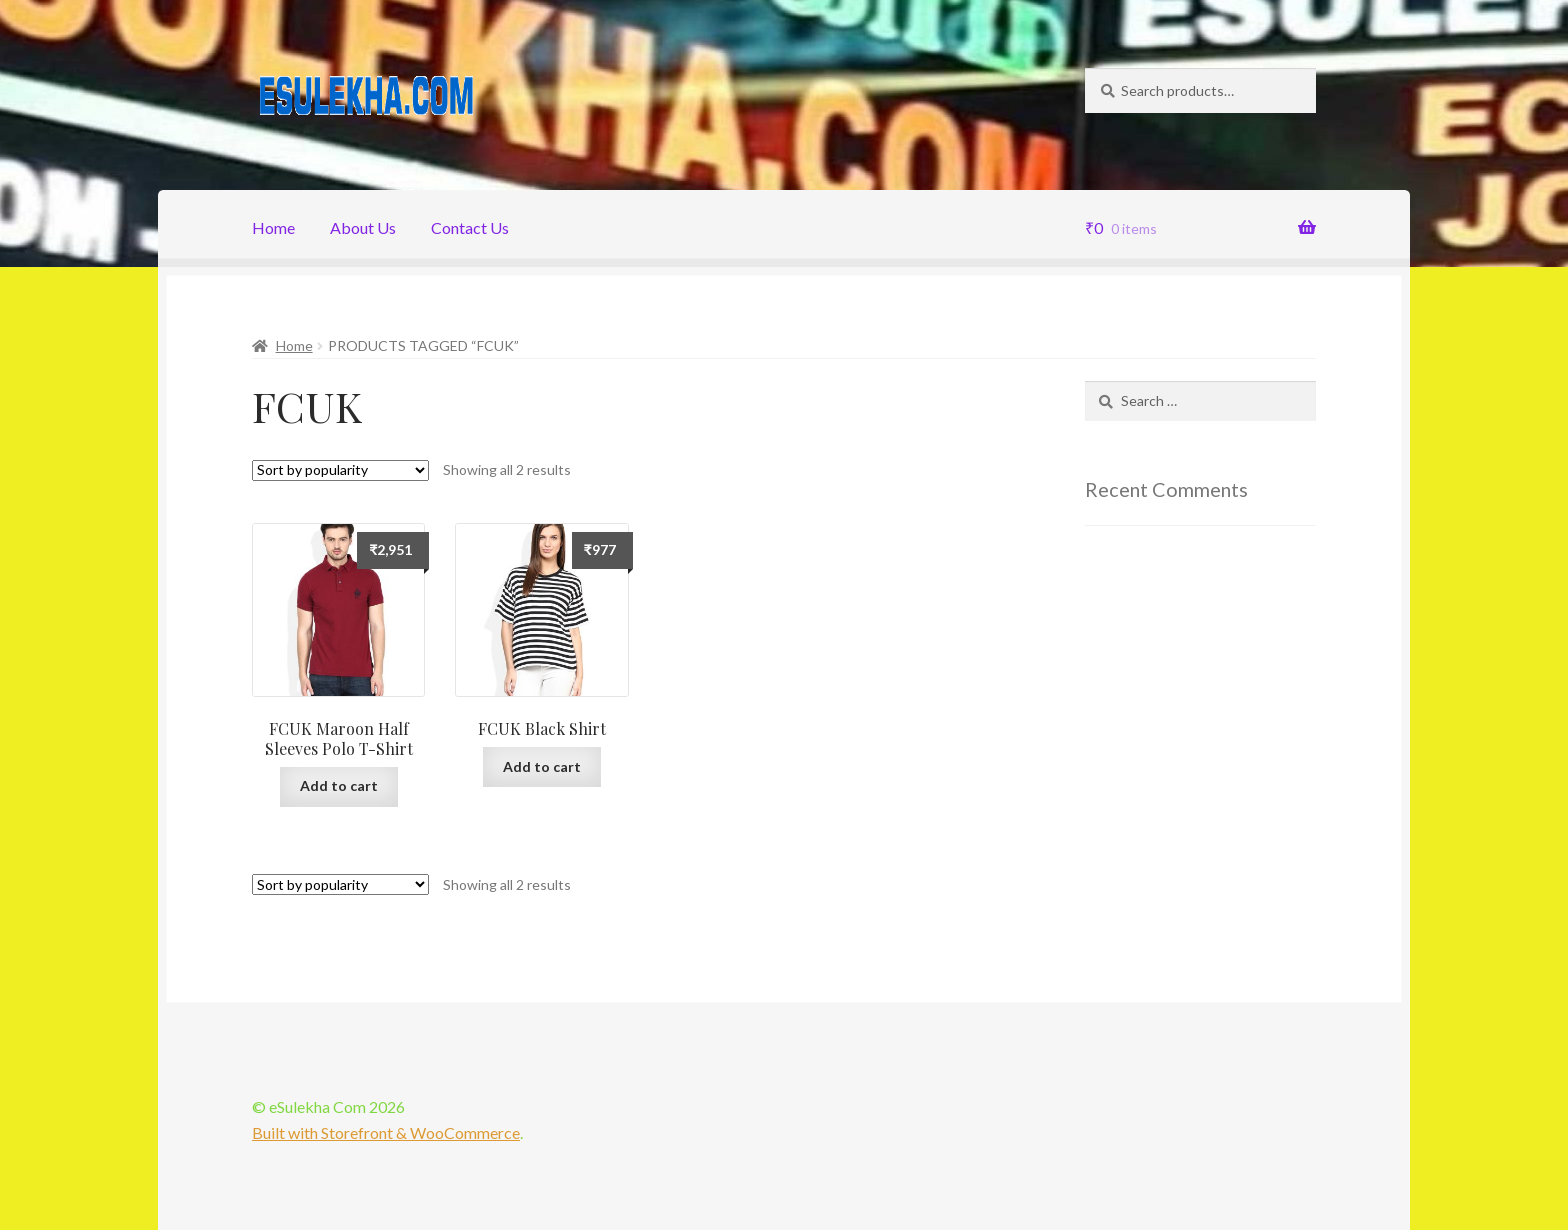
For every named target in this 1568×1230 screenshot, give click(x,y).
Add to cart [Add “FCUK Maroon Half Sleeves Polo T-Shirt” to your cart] (339, 785)
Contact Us (470, 227)
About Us (363, 227)
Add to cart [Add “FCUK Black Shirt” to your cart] (542, 766)
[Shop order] (340, 470)
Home (273, 227)
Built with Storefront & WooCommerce (386, 1132)
